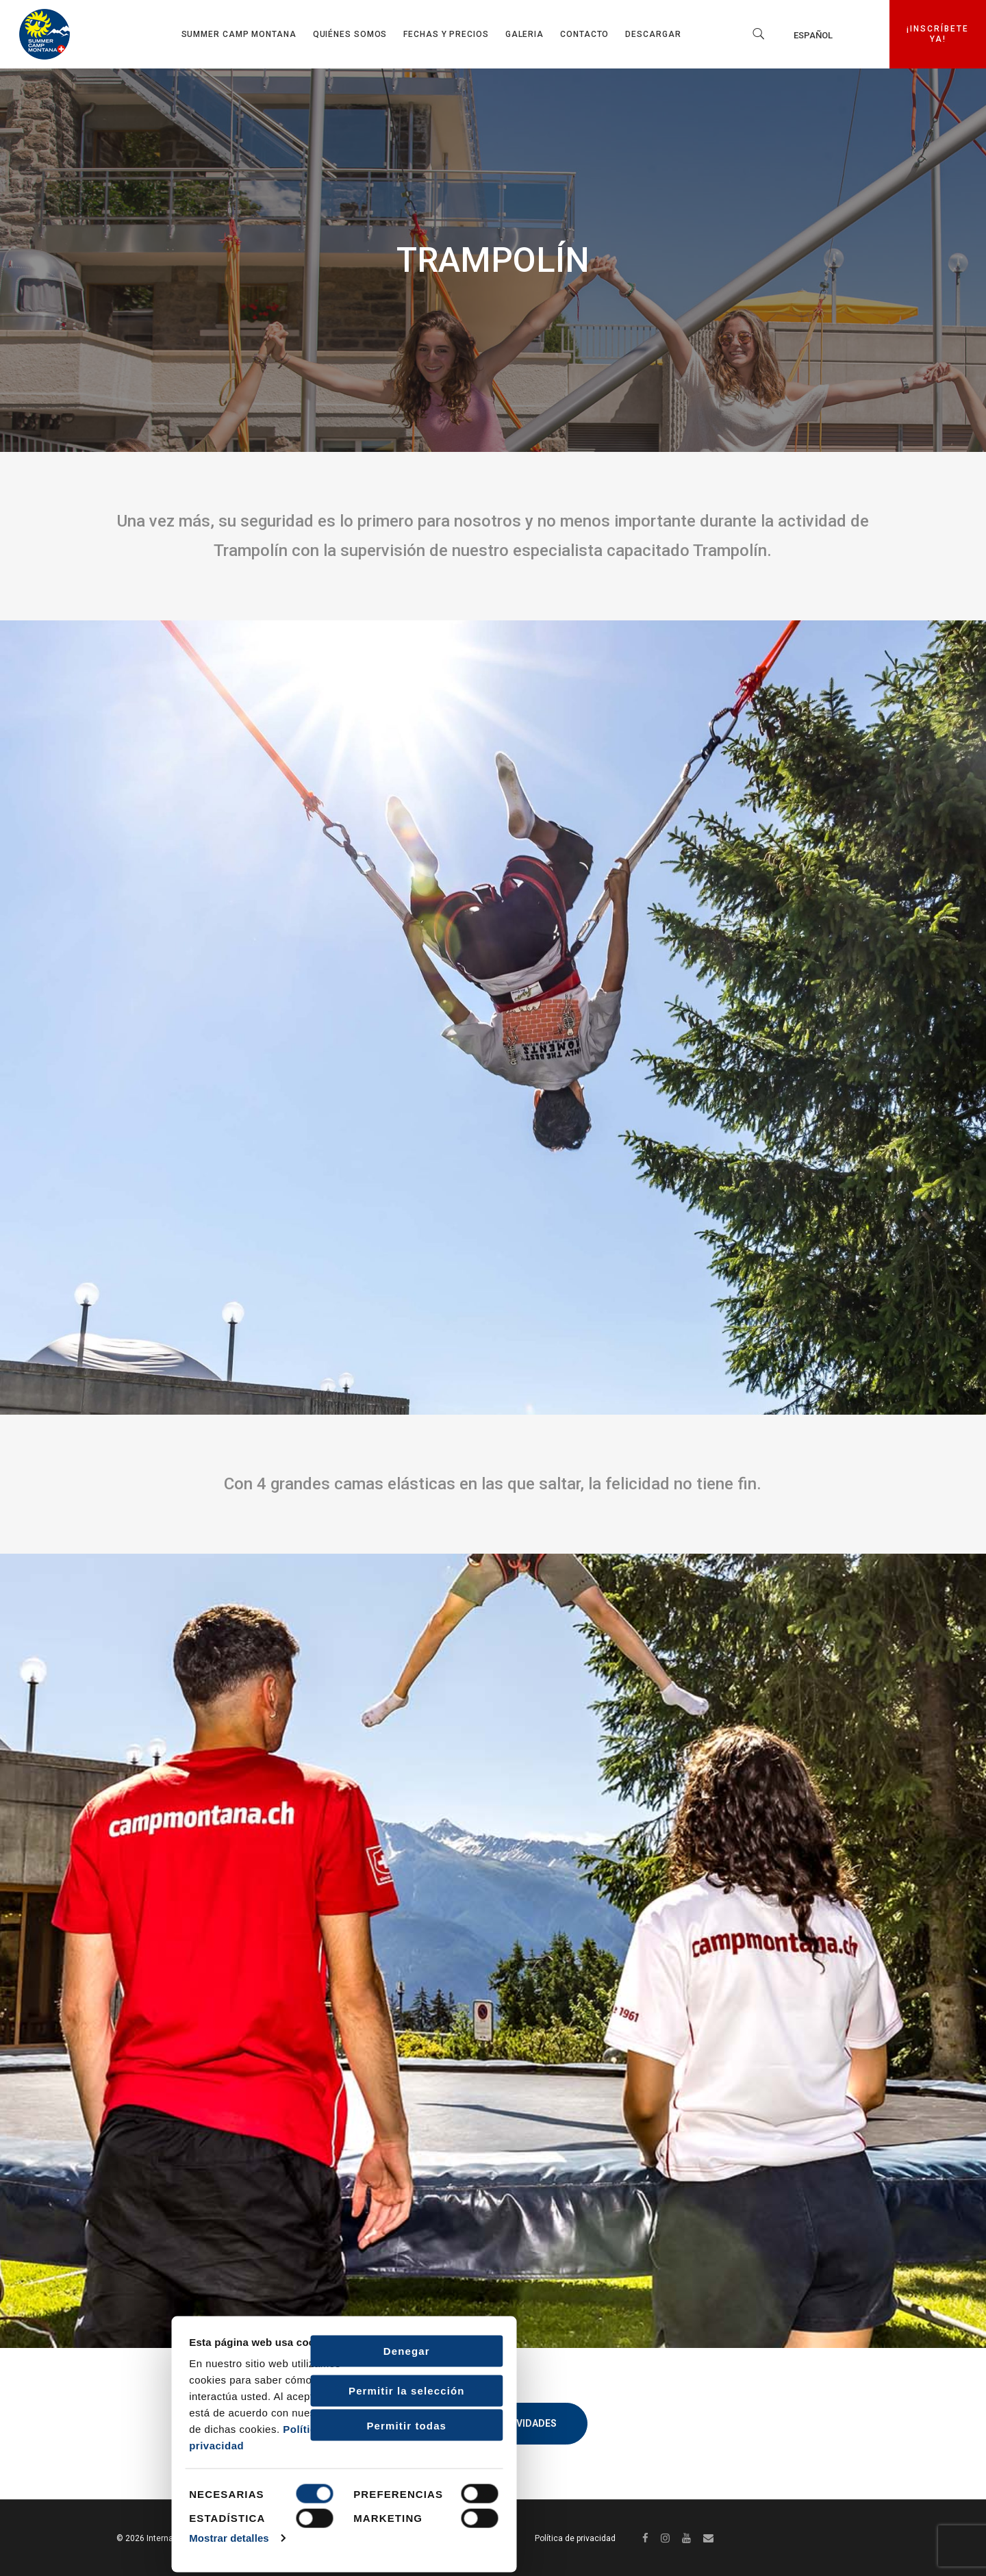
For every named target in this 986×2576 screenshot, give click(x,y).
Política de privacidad (575, 2538)
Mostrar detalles (65, 2536)
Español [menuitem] (813, 34)
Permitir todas (242, 2423)
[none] (831, 35)
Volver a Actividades (493, 2423)
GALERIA (524, 34)
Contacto (584, 34)
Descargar (653, 34)
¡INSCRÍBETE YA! (943, 34)
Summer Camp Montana (238, 34)
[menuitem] (831, 35)
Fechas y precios (445, 34)
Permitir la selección (242, 2389)
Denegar (241, 2350)
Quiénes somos (350, 34)
